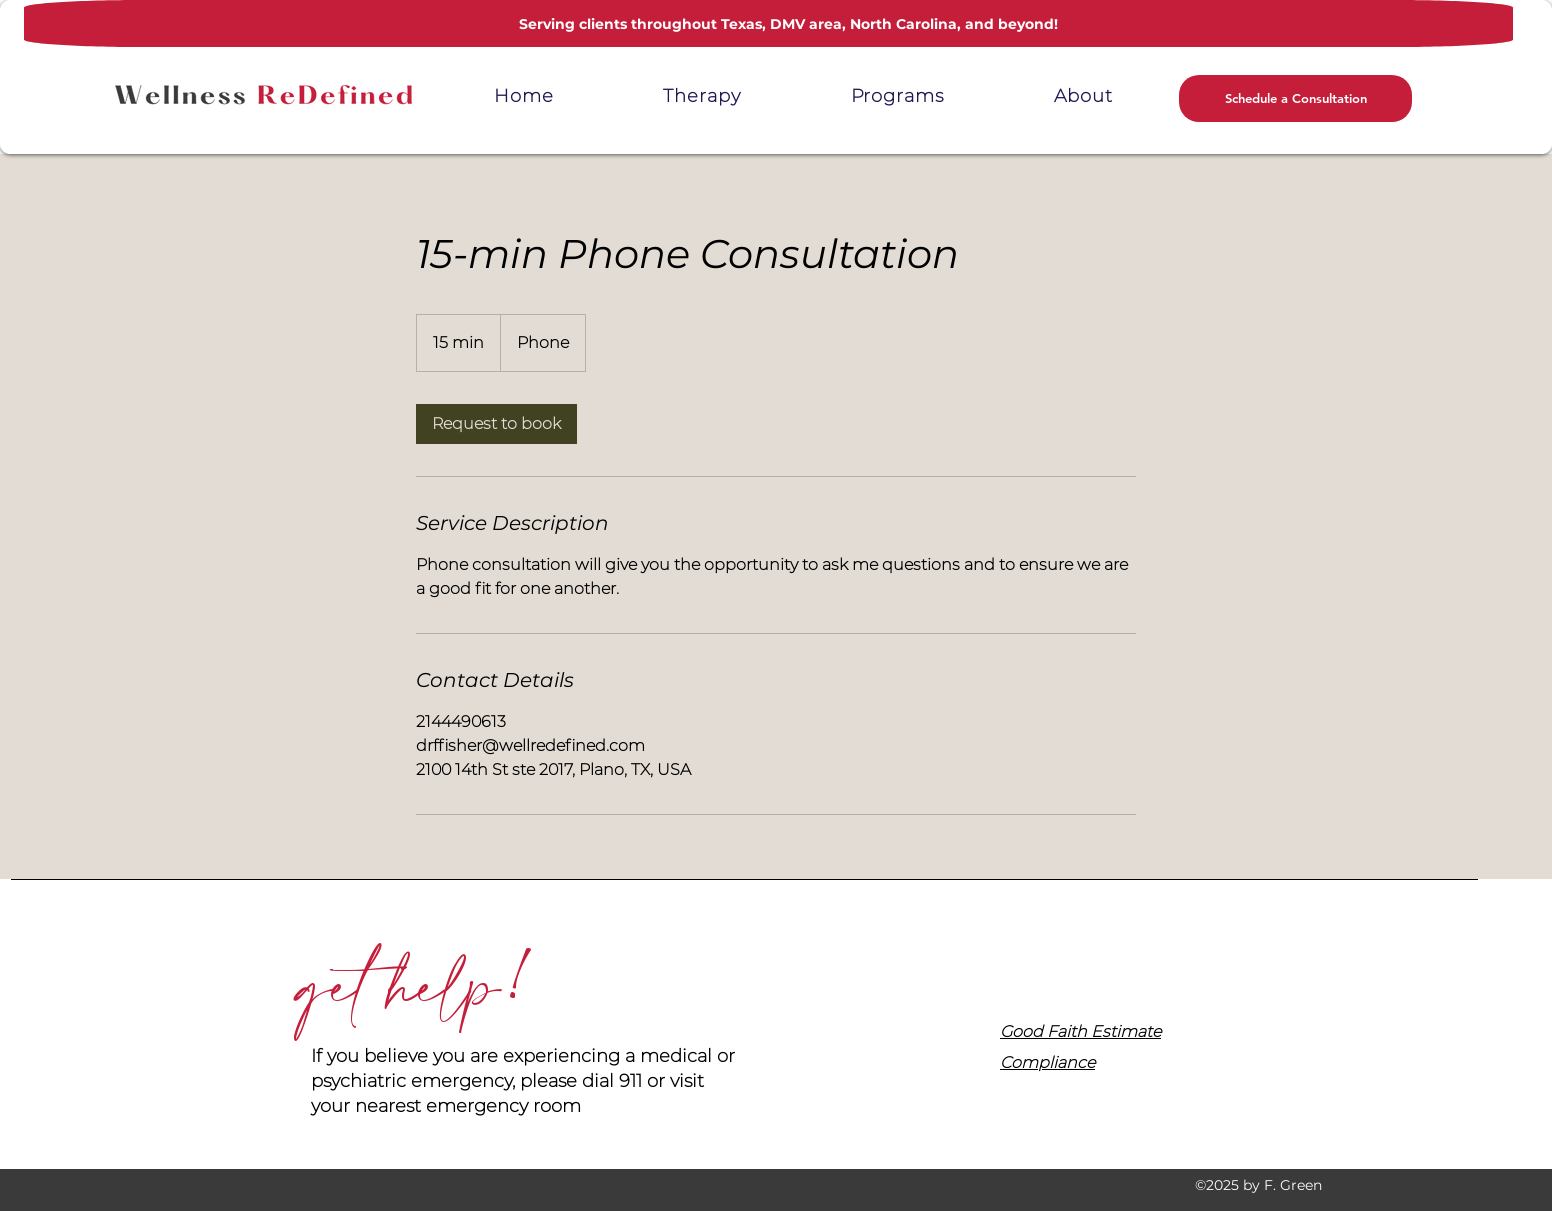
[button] (897, 96)
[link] (496, 424)
